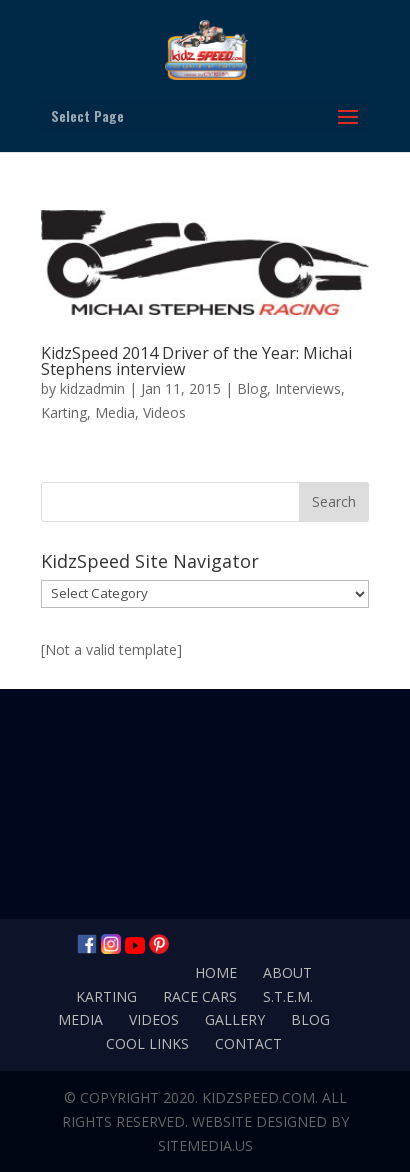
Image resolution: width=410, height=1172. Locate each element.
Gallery (235, 1019)
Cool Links (147, 1043)
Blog (252, 388)
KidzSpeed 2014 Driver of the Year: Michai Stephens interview (196, 361)
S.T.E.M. (288, 996)
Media (115, 412)
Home (216, 972)
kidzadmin (92, 388)
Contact (248, 1043)
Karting (64, 412)
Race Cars (200, 996)
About (287, 972)
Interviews (308, 388)
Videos (164, 412)
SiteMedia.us (205, 1145)
